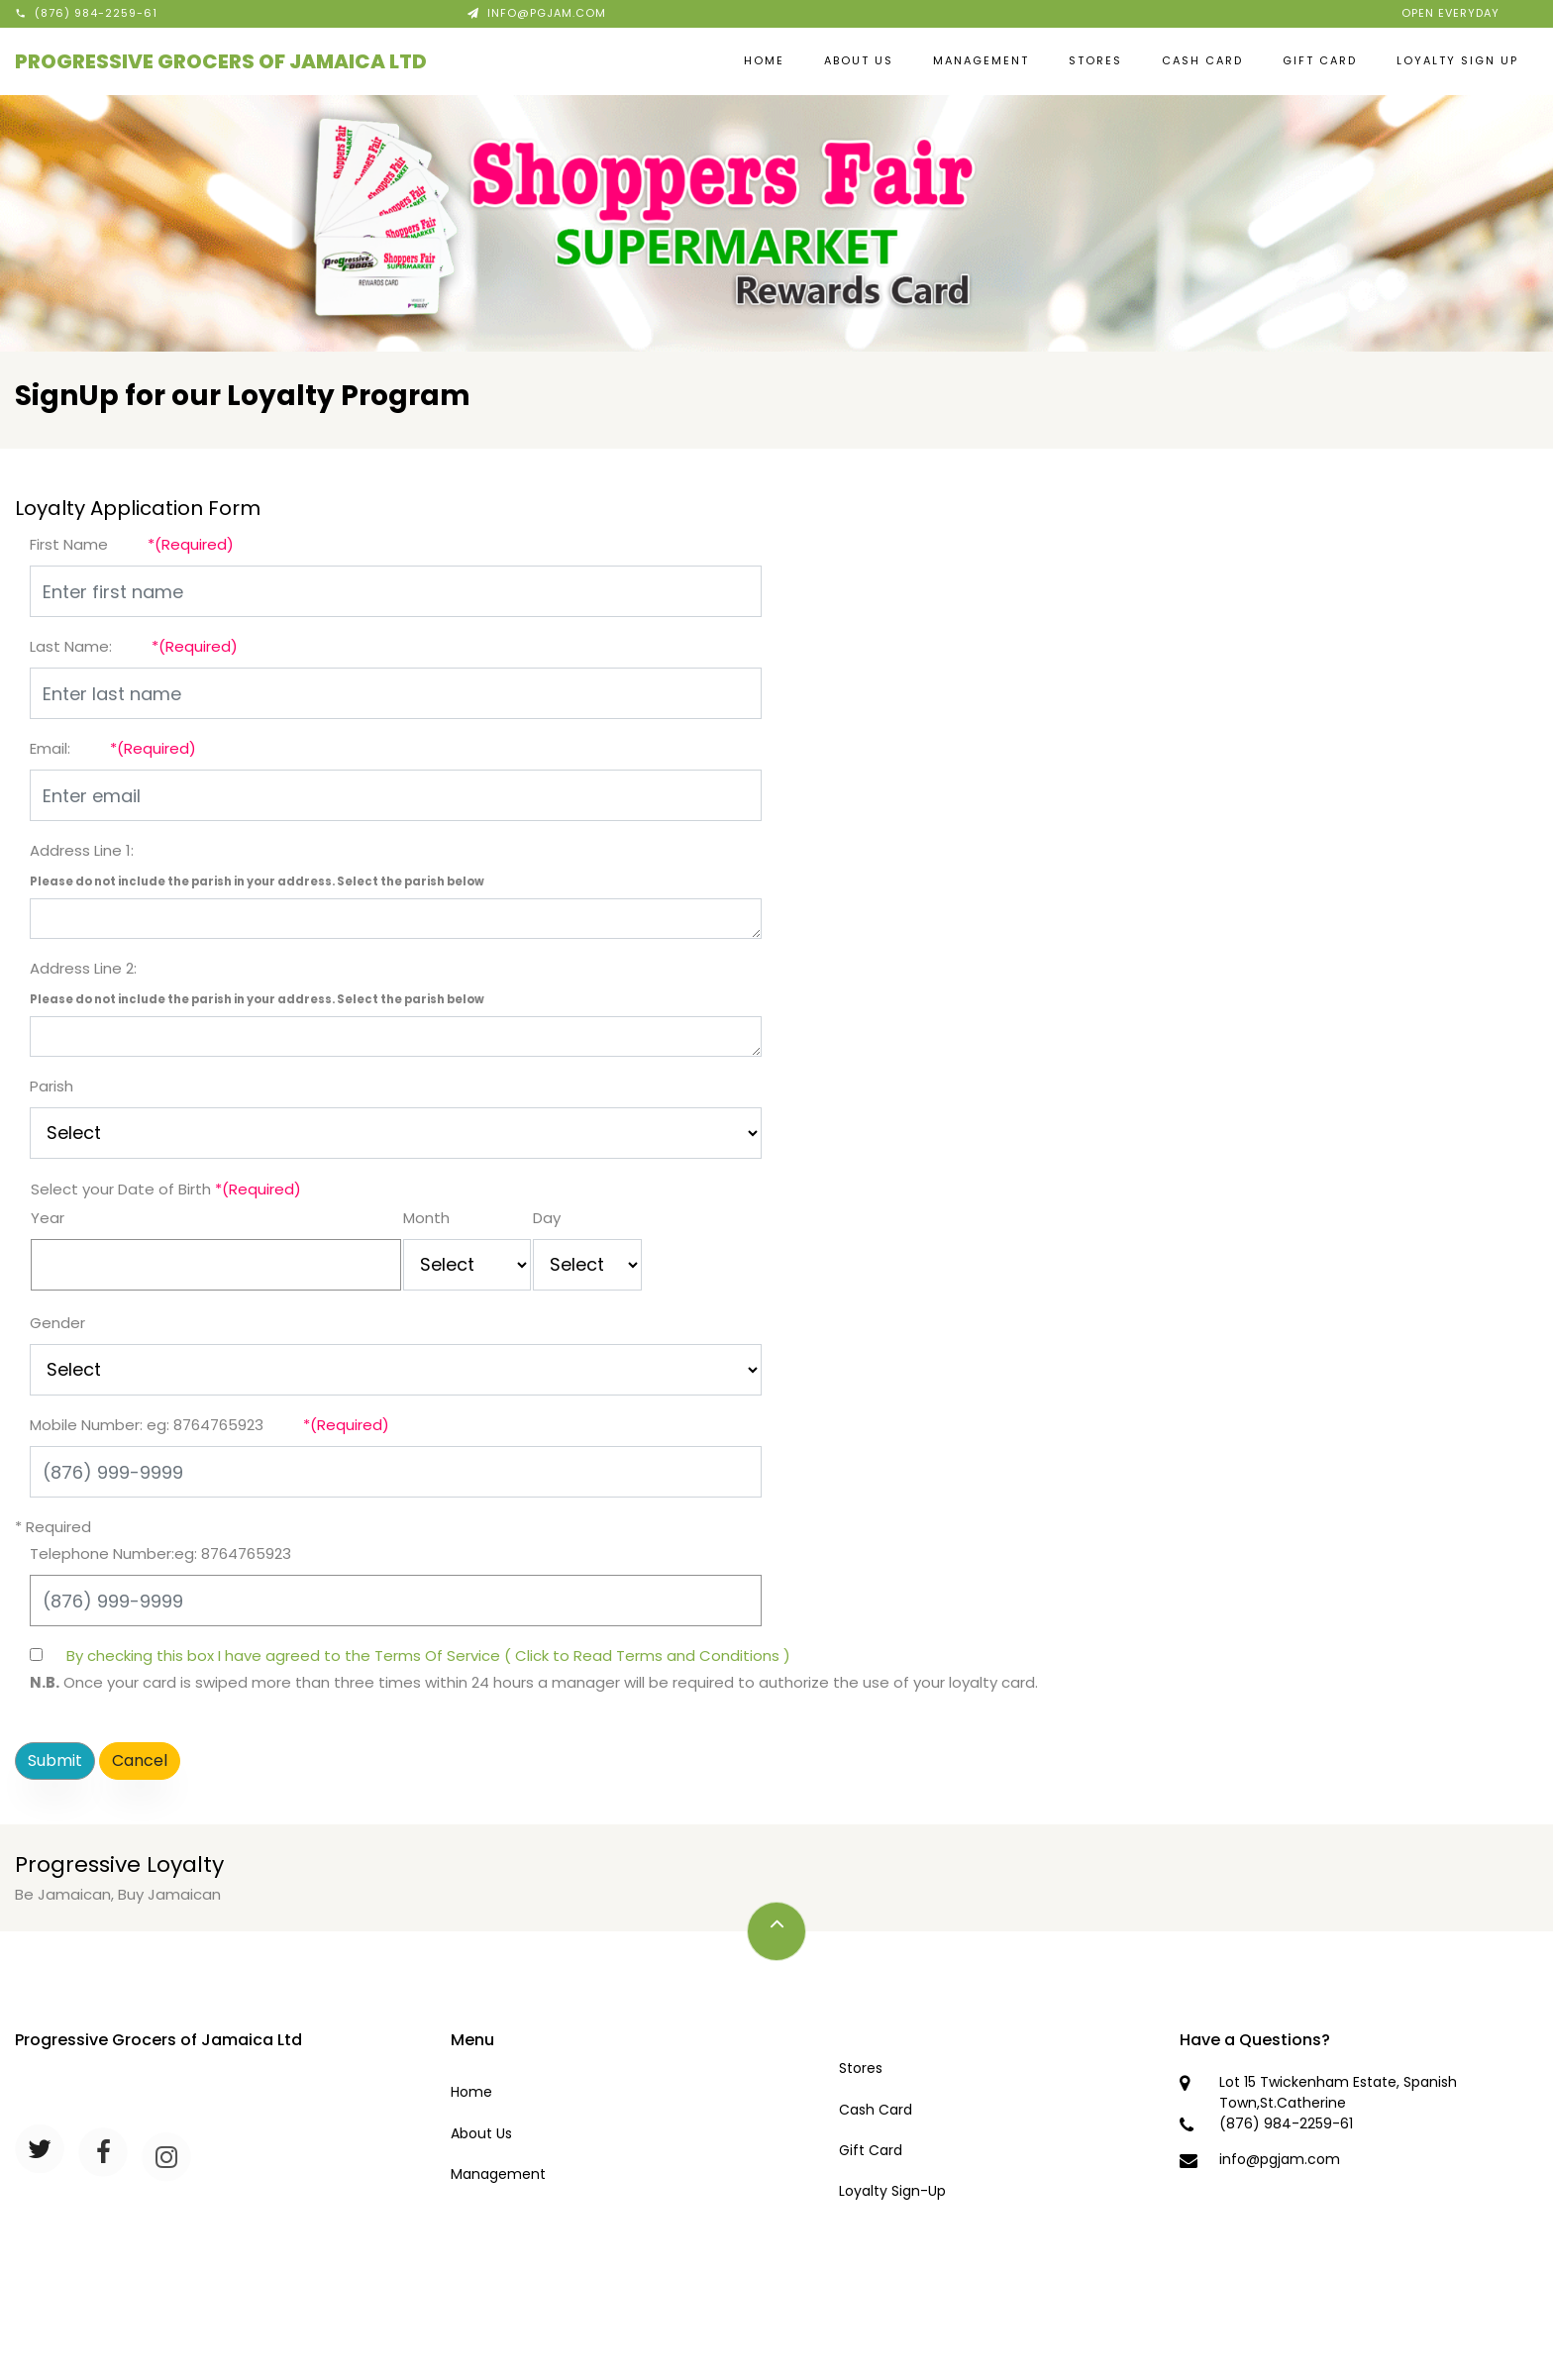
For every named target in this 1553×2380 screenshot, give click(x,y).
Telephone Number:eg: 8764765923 (160, 1553)
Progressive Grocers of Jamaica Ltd (221, 61)
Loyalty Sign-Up (892, 2191)
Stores (1095, 60)
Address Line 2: (83, 968)
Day (547, 1217)
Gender (57, 1322)
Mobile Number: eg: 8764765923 (146, 1424)
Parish (51, 1086)
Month (426, 1217)
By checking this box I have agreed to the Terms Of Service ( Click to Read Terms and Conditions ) (428, 1655)
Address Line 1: (82, 850)
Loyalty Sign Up (1457, 60)
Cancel (139, 1760)
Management (981, 60)
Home (764, 60)
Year (47, 1217)
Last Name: (71, 646)
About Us (858, 60)
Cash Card (1202, 60)
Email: (50, 748)
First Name (69, 544)
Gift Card (1320, 60)
